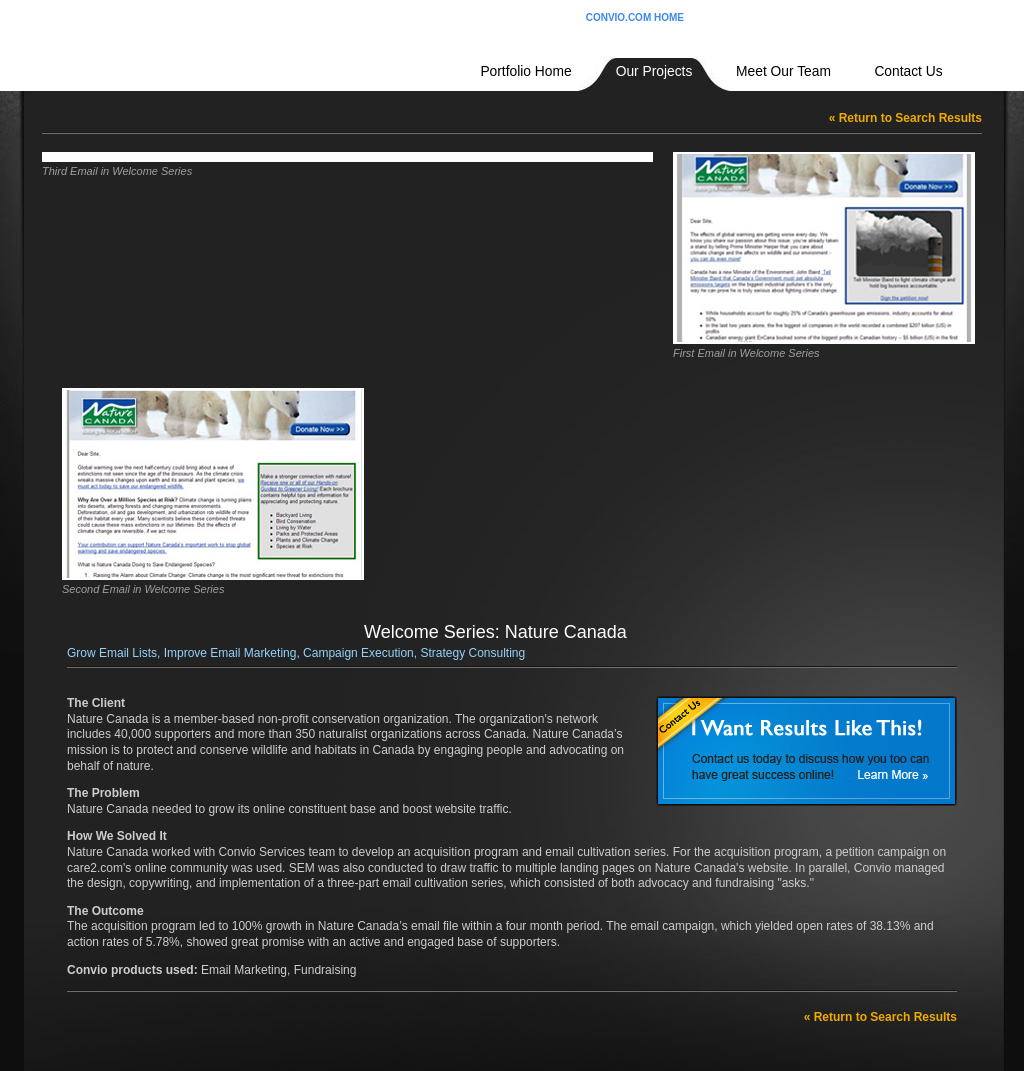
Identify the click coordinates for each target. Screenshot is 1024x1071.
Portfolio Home (525, 71)
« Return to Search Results (905, 118)
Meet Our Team (783, 71)
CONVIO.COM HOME (635, 17)
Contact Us (908, 71)
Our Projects (654, 71)
